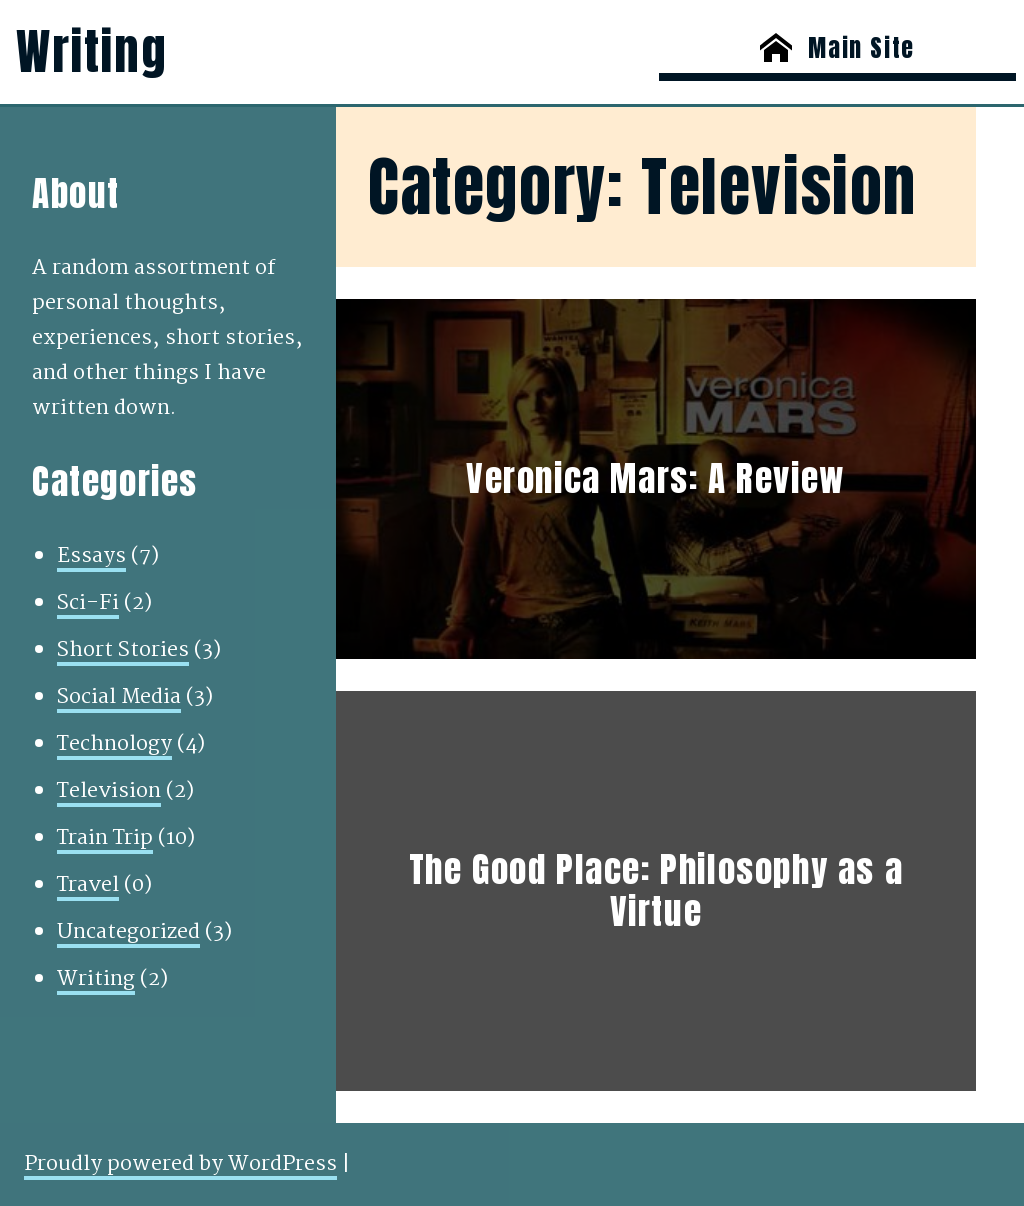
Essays (91, 556)
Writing (91, 52)
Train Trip (105, 838)
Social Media (119, 697)
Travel (88, 885)
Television (109, 791)
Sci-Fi (88, 603)
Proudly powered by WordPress (180, 1164)
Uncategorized (128, 932)
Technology (114, 744)
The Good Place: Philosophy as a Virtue (656, 891)
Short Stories (123, 650)
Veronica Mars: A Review (656, 479)
